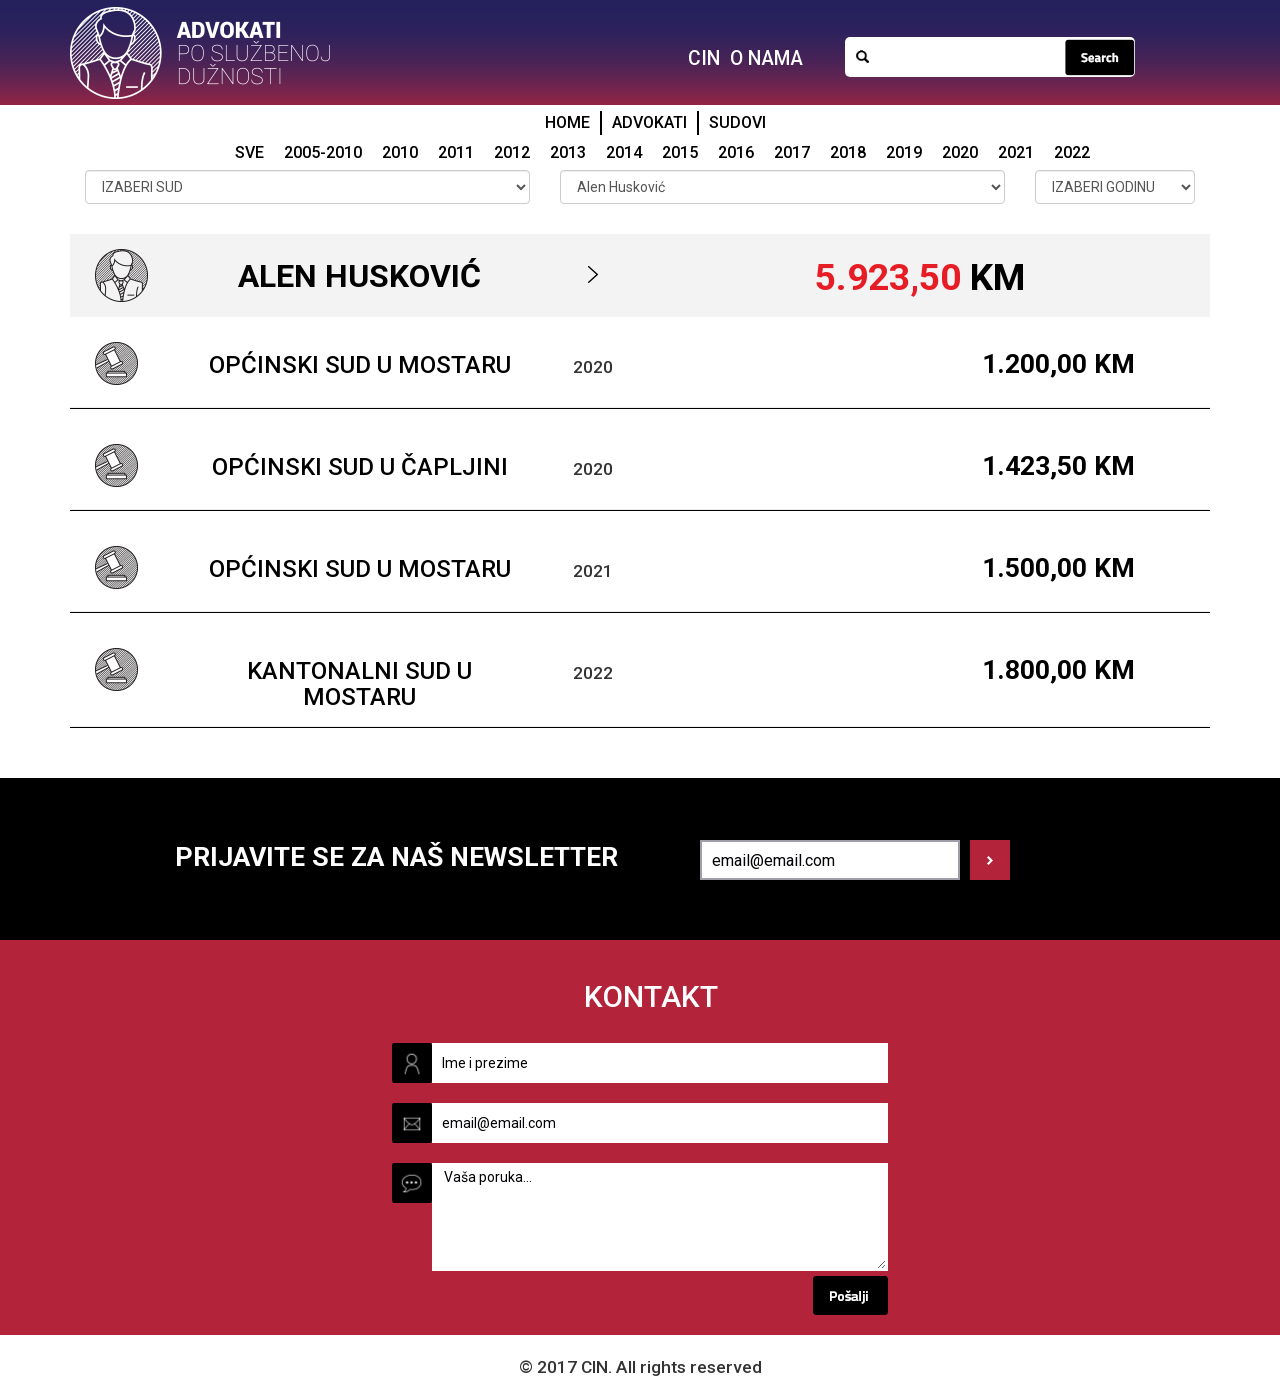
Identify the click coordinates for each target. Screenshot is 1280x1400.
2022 (1072, 152)
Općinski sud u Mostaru (360, 365)
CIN (704, 58)
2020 (960, 152)
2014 (624, 152)
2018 (848, 152)
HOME (567, 122)
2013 (568, 152)
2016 (736, 152)
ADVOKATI (649, 122)
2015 (680, 152)
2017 (792, 152)
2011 (456, 152)
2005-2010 (323, 152)
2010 (400, 152)
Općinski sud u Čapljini (360, 467)
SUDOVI (737, 122)
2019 (904, 152)
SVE (249, 152)
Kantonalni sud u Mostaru (359, 684)
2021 (1016, 152)
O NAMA (766, 58)
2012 (512, 152)
